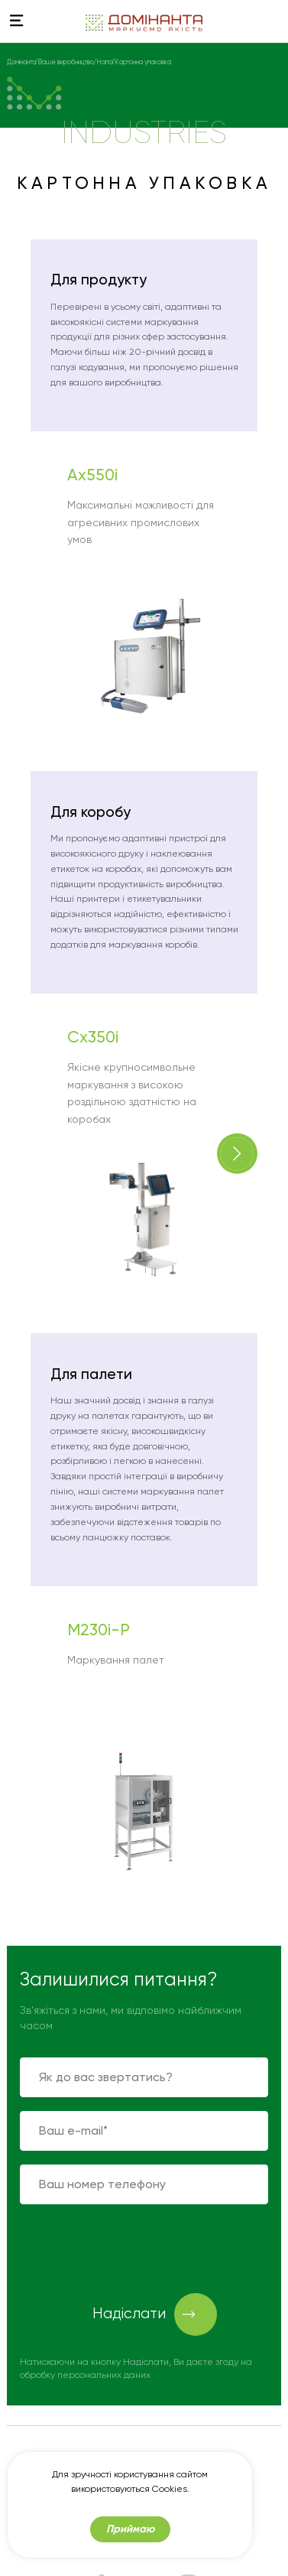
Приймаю (130, 2528)
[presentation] (136, 2248)
